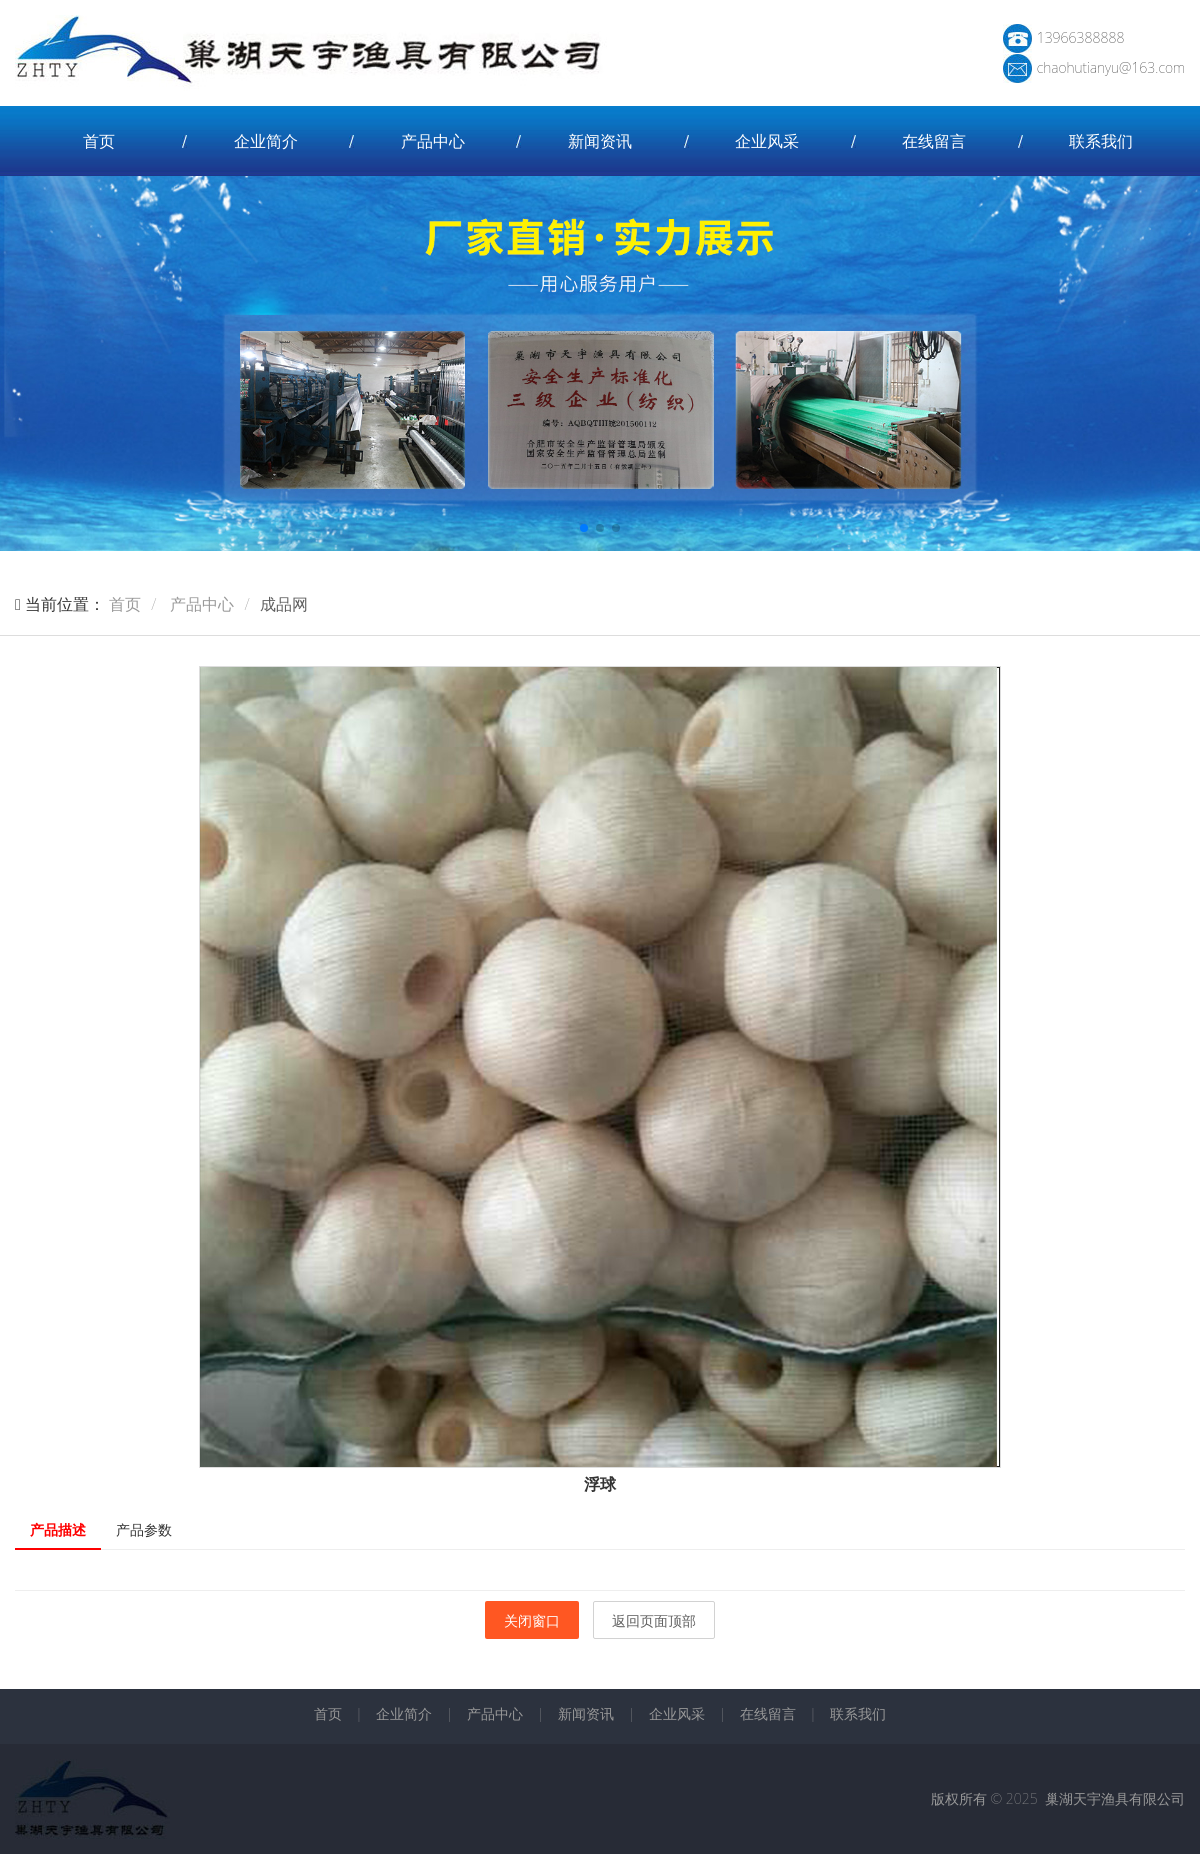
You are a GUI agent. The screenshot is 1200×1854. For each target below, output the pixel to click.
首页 (99, 141)
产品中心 (433, 141)
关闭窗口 (532, 1620)
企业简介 (266, 141)
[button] (584, 528)
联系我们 (1101, 141)
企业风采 (767, 141)
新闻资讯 (600, 141)
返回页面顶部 (654, 1620)
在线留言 (934, 141)
